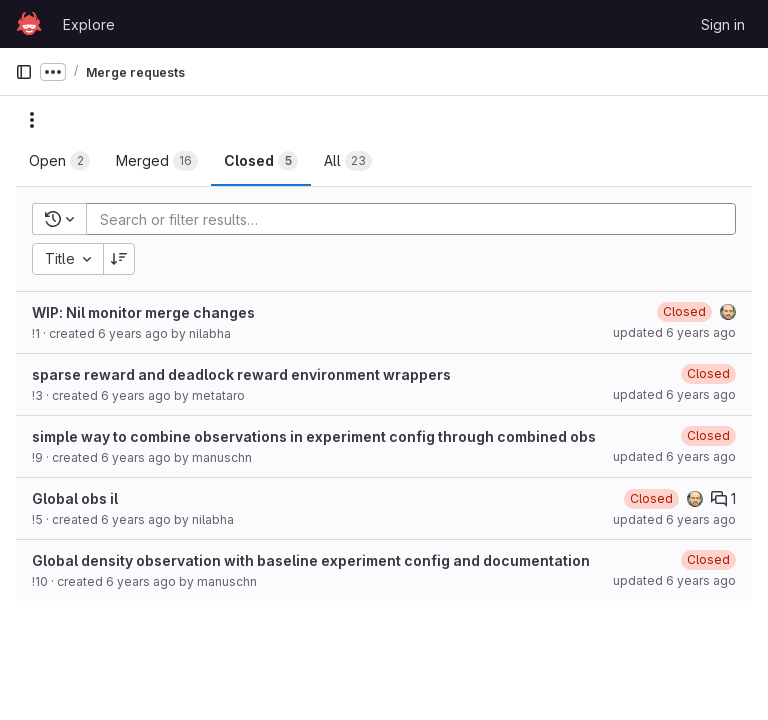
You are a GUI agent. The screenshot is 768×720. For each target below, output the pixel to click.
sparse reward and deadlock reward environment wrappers (241, 374)
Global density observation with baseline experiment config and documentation (311, 560)
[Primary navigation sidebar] (24, 72)
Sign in (723, 24)
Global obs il (75, 498)
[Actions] (32, 120)
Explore (89, 24)
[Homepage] (29, 24)
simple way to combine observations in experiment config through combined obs (314, 436)
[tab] (59, 161)
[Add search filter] (417, 219)
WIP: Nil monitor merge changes (143, 312)
